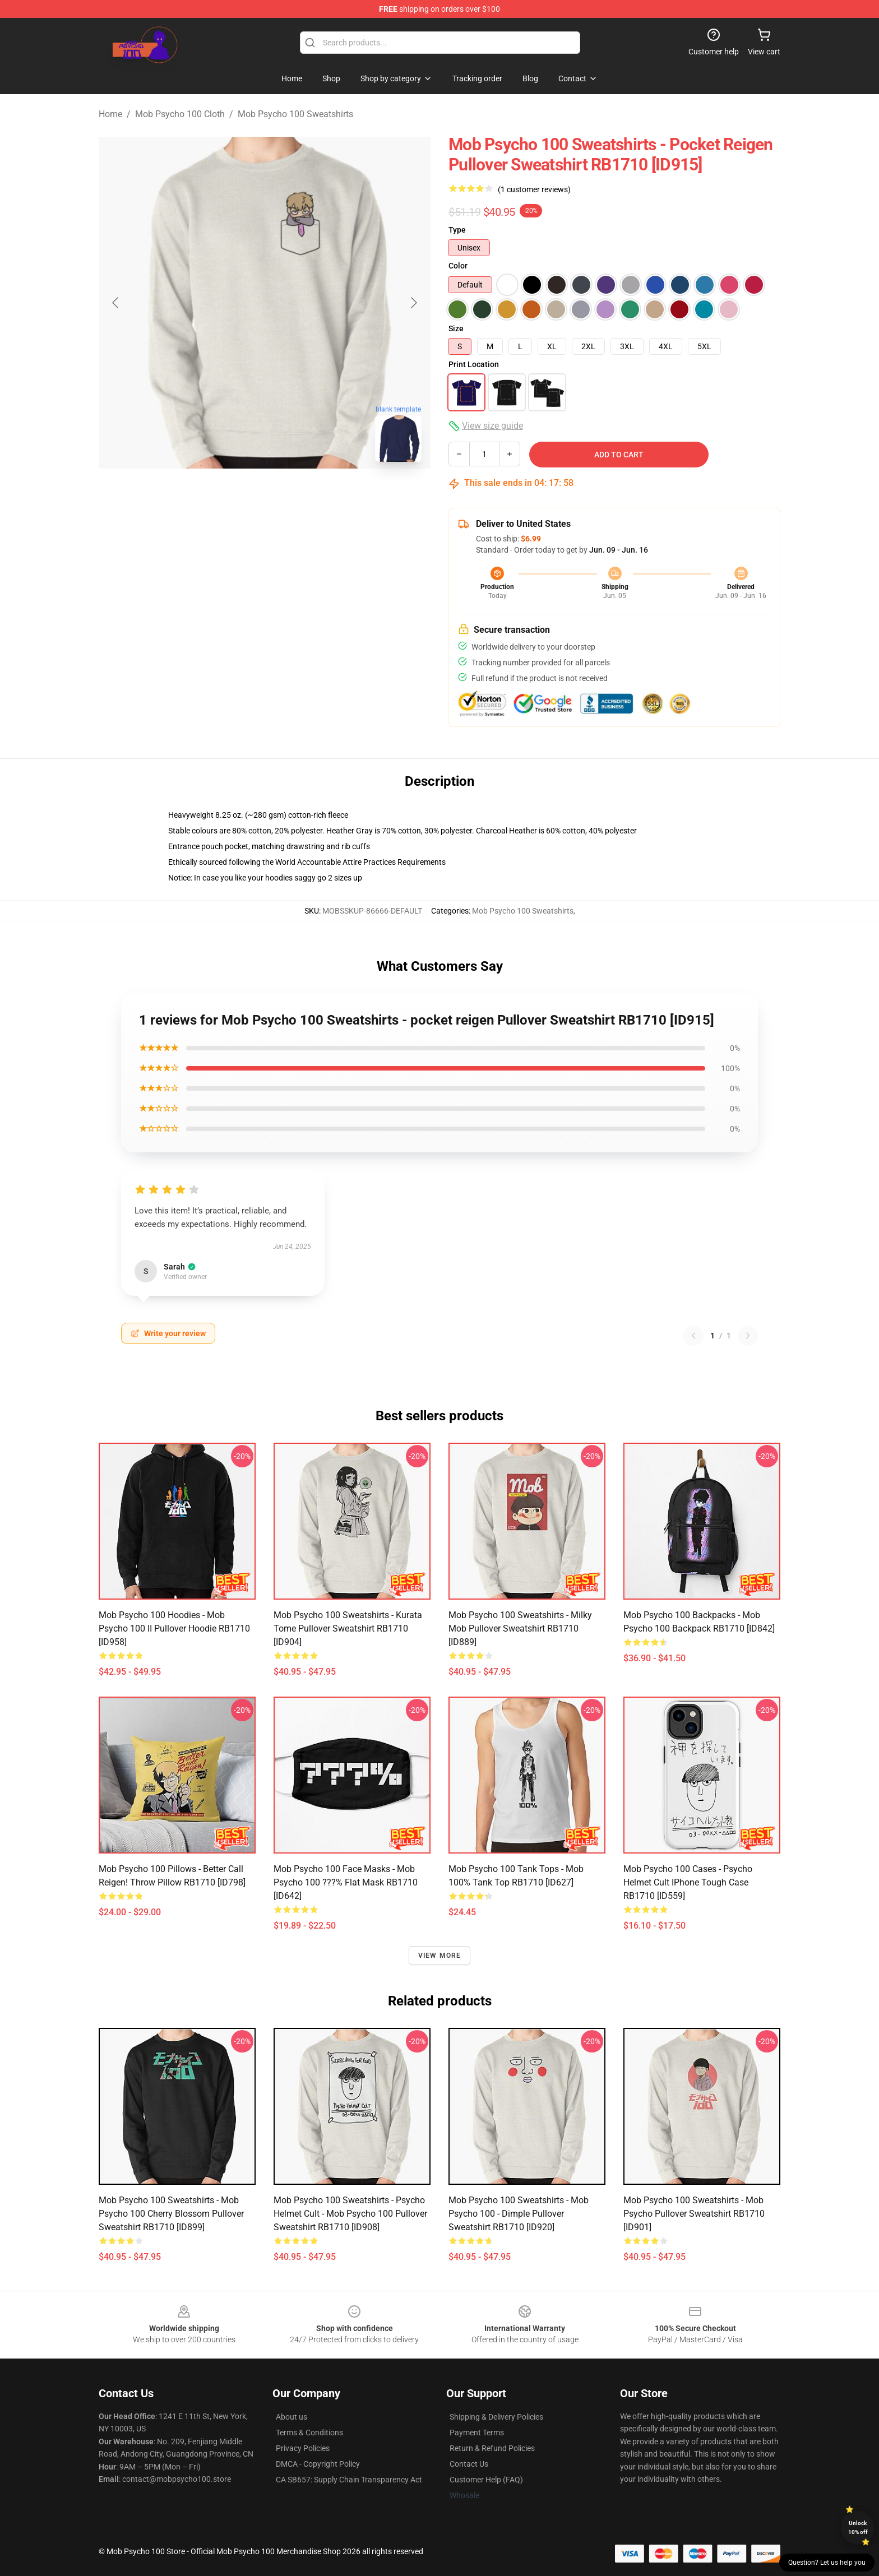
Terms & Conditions (309, 2432)
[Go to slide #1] (235, 495)
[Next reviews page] (748, 1336)
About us (291, 2416)
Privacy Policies (303, 2448)
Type (457, 229)
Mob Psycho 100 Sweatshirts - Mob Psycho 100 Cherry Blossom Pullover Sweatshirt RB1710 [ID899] (171, 2213)
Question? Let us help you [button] (827, 2562)
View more (439, 1955)
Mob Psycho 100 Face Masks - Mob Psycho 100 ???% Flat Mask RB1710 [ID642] (346, 1882)
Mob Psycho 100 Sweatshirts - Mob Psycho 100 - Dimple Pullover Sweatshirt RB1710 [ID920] (518, 2213)
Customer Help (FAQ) (486, 2479)
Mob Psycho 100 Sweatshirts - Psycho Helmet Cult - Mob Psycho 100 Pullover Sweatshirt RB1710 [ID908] (350, 2213)
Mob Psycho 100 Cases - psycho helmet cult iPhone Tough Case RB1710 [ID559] (687, 1882)
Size (456, 328)
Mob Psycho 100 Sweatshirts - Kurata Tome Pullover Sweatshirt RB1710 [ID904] (348, 1628)
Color (458, 265)
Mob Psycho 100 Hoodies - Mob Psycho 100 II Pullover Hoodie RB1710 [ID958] (174, 1628)
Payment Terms (477, 2432)
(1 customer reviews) (534, 189)
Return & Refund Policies (492, 2448)
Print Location (473, 364)
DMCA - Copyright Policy (318, 2463)
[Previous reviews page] (693, 1336)
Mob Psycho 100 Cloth (180, 114)
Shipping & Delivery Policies (496, 2416)
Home (110, 114)
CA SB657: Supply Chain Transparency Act (349, 2479)
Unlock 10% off (858, 2527)
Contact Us (469, 2463)
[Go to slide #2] (294, 495)
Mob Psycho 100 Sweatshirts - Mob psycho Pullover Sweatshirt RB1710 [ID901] (694, 2213)
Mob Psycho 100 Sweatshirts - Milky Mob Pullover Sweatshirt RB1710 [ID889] (520, 1628)
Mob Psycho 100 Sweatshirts (295, 114)
